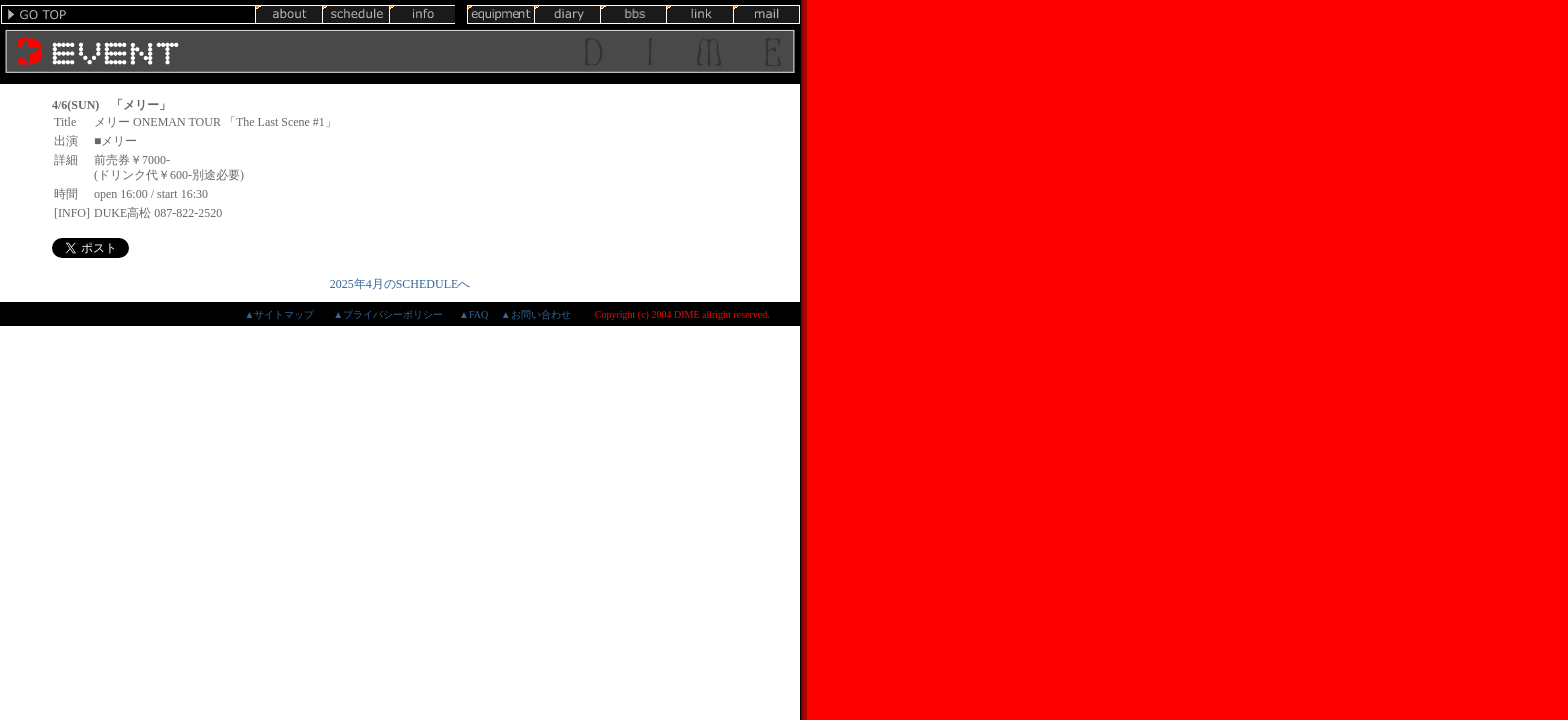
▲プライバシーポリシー (388, 314)
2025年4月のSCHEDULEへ (400, 284)
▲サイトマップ (279, 314)
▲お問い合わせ (536, 314)
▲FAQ (473, 314)
